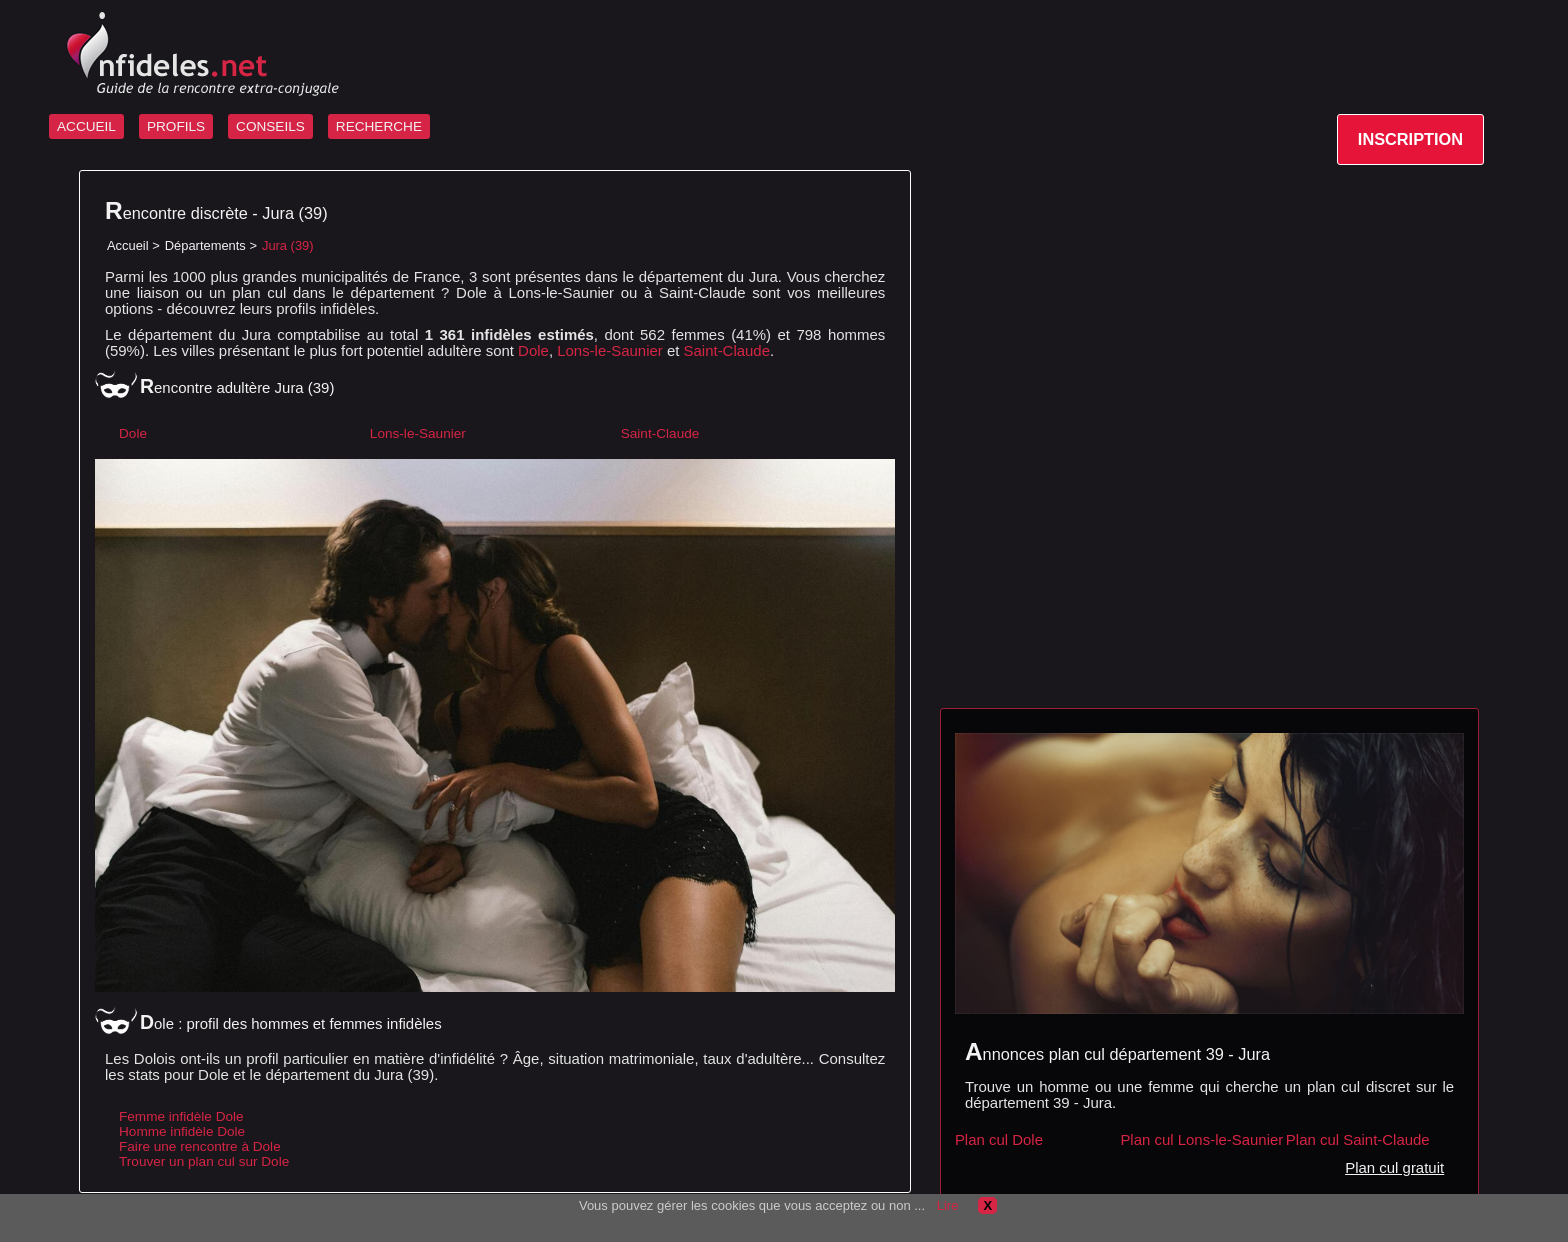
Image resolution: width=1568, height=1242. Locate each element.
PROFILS (176, 126)
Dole (533, 350)
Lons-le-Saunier (610, 350)
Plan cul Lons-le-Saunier (1201, 1139)
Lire (948, 1205)
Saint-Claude (727, 350)
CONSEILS (270, 126)
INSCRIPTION (1410, 139)
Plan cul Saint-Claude (1358, 1139)
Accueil (128, 245)
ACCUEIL (86, 126)
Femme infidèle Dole (181, 1116)
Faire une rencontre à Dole (200, 1146)
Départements (205, 245)
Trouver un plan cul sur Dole (204, 1161)
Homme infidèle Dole (182, 1131)
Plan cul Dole (999, 1139)
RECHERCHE (379, 126)
